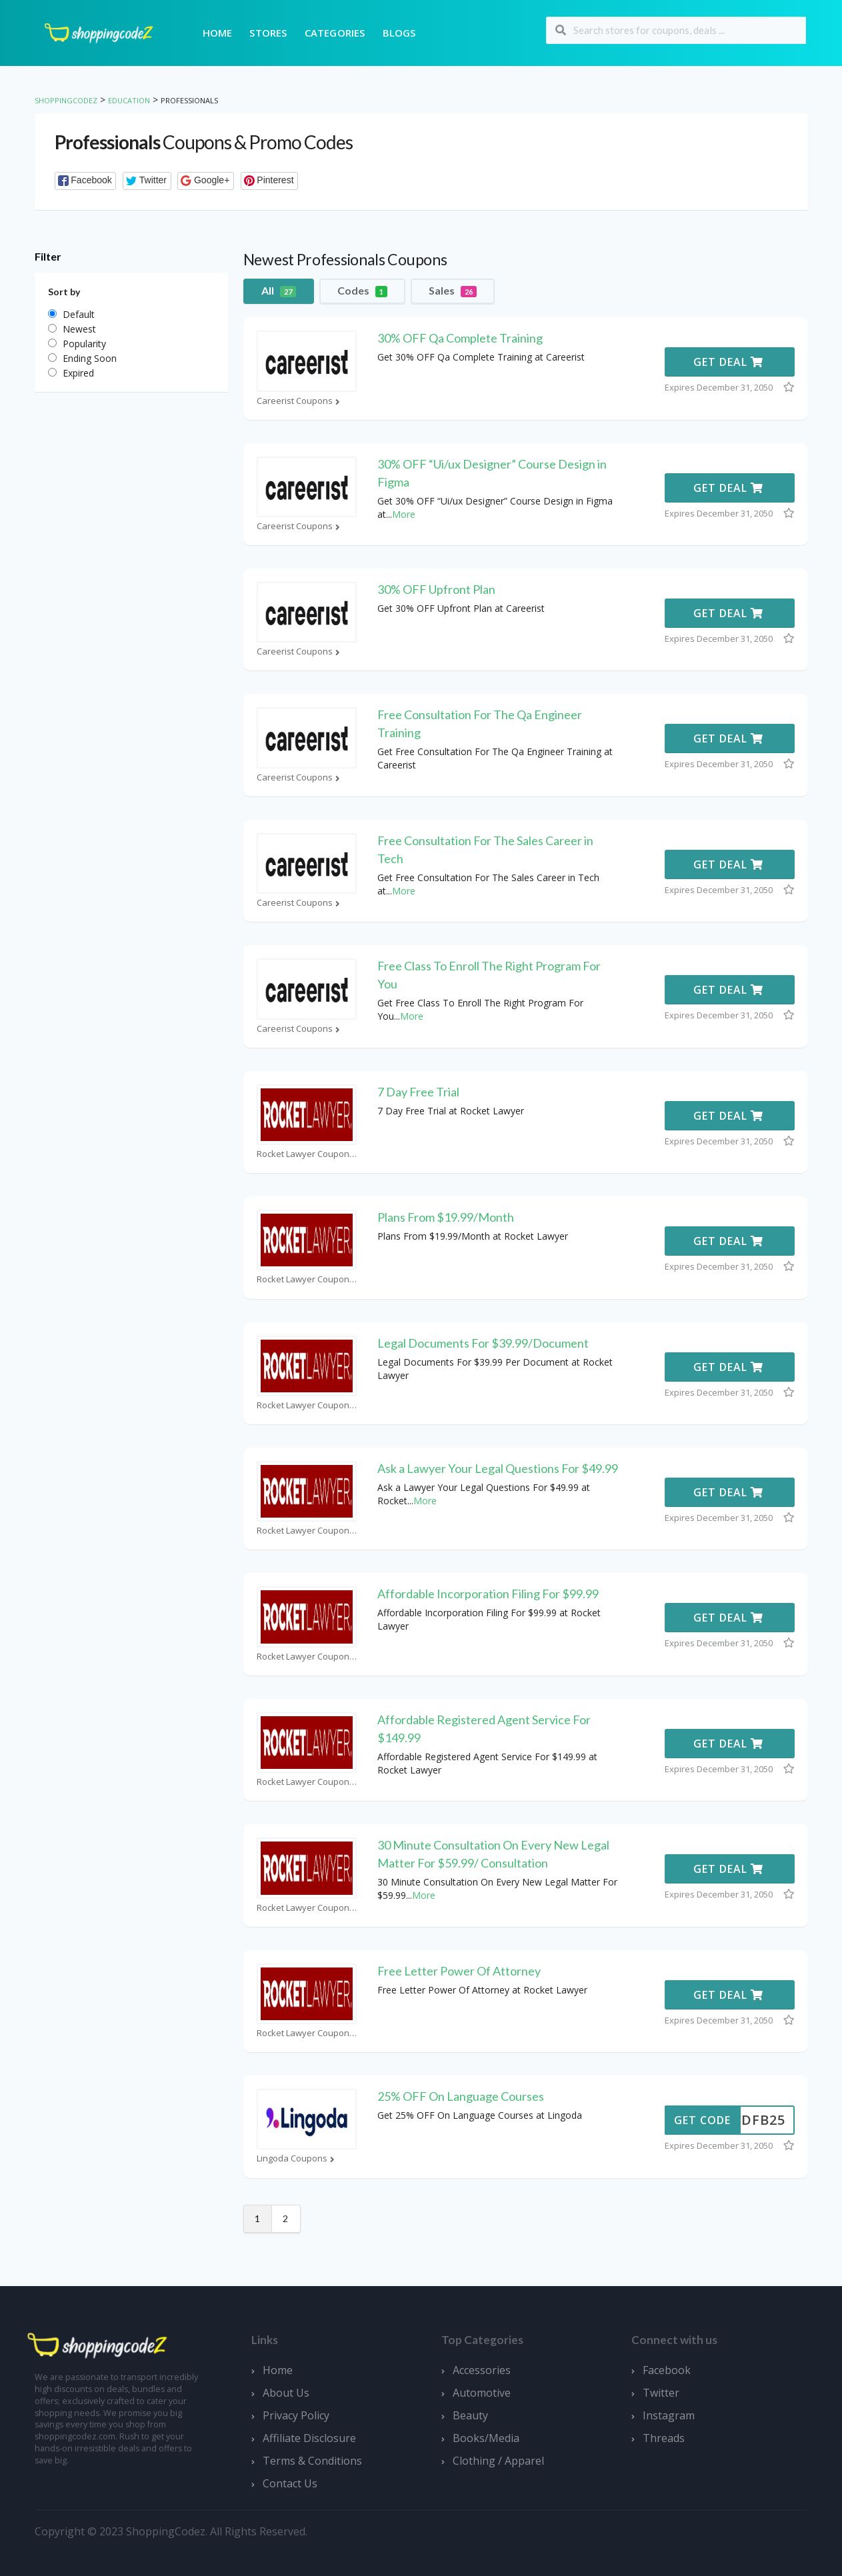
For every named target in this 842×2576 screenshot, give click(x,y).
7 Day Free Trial (418, 1091)
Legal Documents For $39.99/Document (483, 1343)
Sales (453, 290)
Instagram (669, 2415)
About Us (286, 2392)
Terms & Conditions (312, 2460)
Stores (268, 32)
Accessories (482, 2370)
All (278, 290)
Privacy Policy (296, 2415)
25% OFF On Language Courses (460, 2096)
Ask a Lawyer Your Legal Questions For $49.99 (497, 1468)
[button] (86, 181)
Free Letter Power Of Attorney (459, 1970)
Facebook (667, 2370)
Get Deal (728, 362)
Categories (335, 32)
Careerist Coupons (300, 401)
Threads (664, 2438)
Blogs (399, 32)
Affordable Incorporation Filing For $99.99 (488, 1593)
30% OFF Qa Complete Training (460, 338)
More (403, 514)
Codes (362, 290)
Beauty (470, 2415)
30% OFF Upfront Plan (436, 589)
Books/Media (486, 2438)
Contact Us (290, 2483)
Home (218, 32)
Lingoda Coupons (297, 2158)
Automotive (482, 2392)
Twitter (661, 2392)
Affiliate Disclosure (309, 2438)
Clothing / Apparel (498, 2460)
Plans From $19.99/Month (445, 1217)
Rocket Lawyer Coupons (307, 1154)
